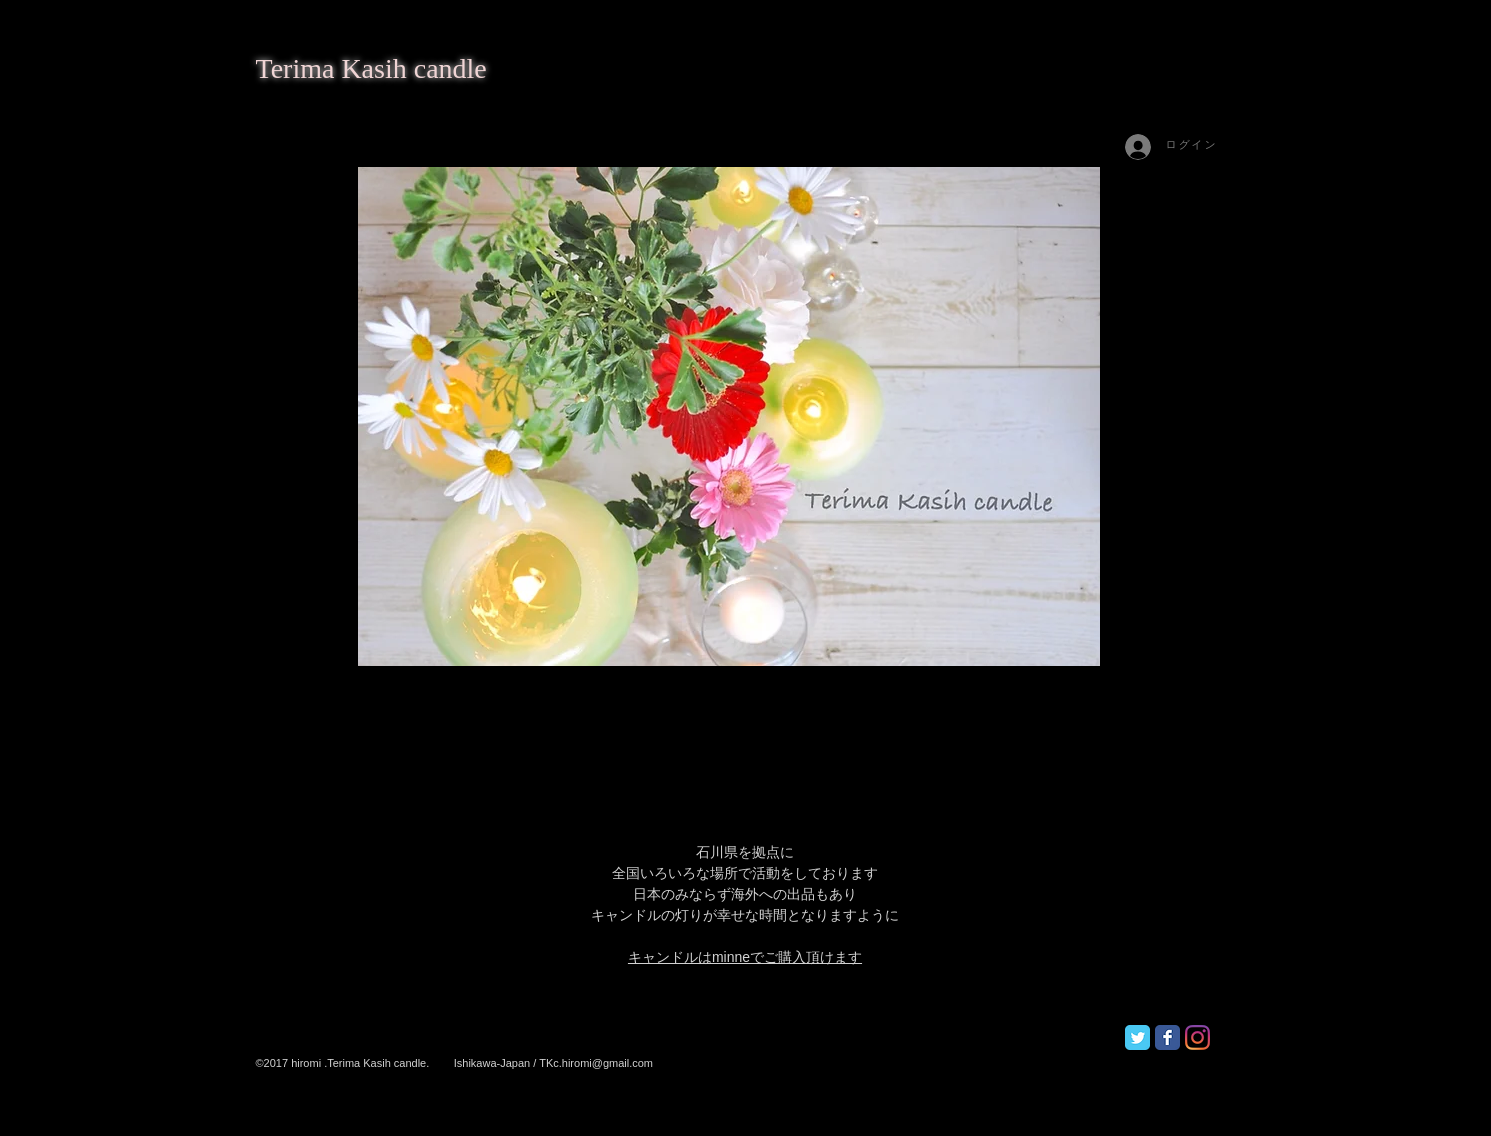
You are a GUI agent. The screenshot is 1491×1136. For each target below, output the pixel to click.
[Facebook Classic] (1167, 1037)
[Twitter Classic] (1137, 1037)
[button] (729, 416)
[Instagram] (1197, 1037)
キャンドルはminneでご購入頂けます (745, 957)
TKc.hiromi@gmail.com (596, 1063)
